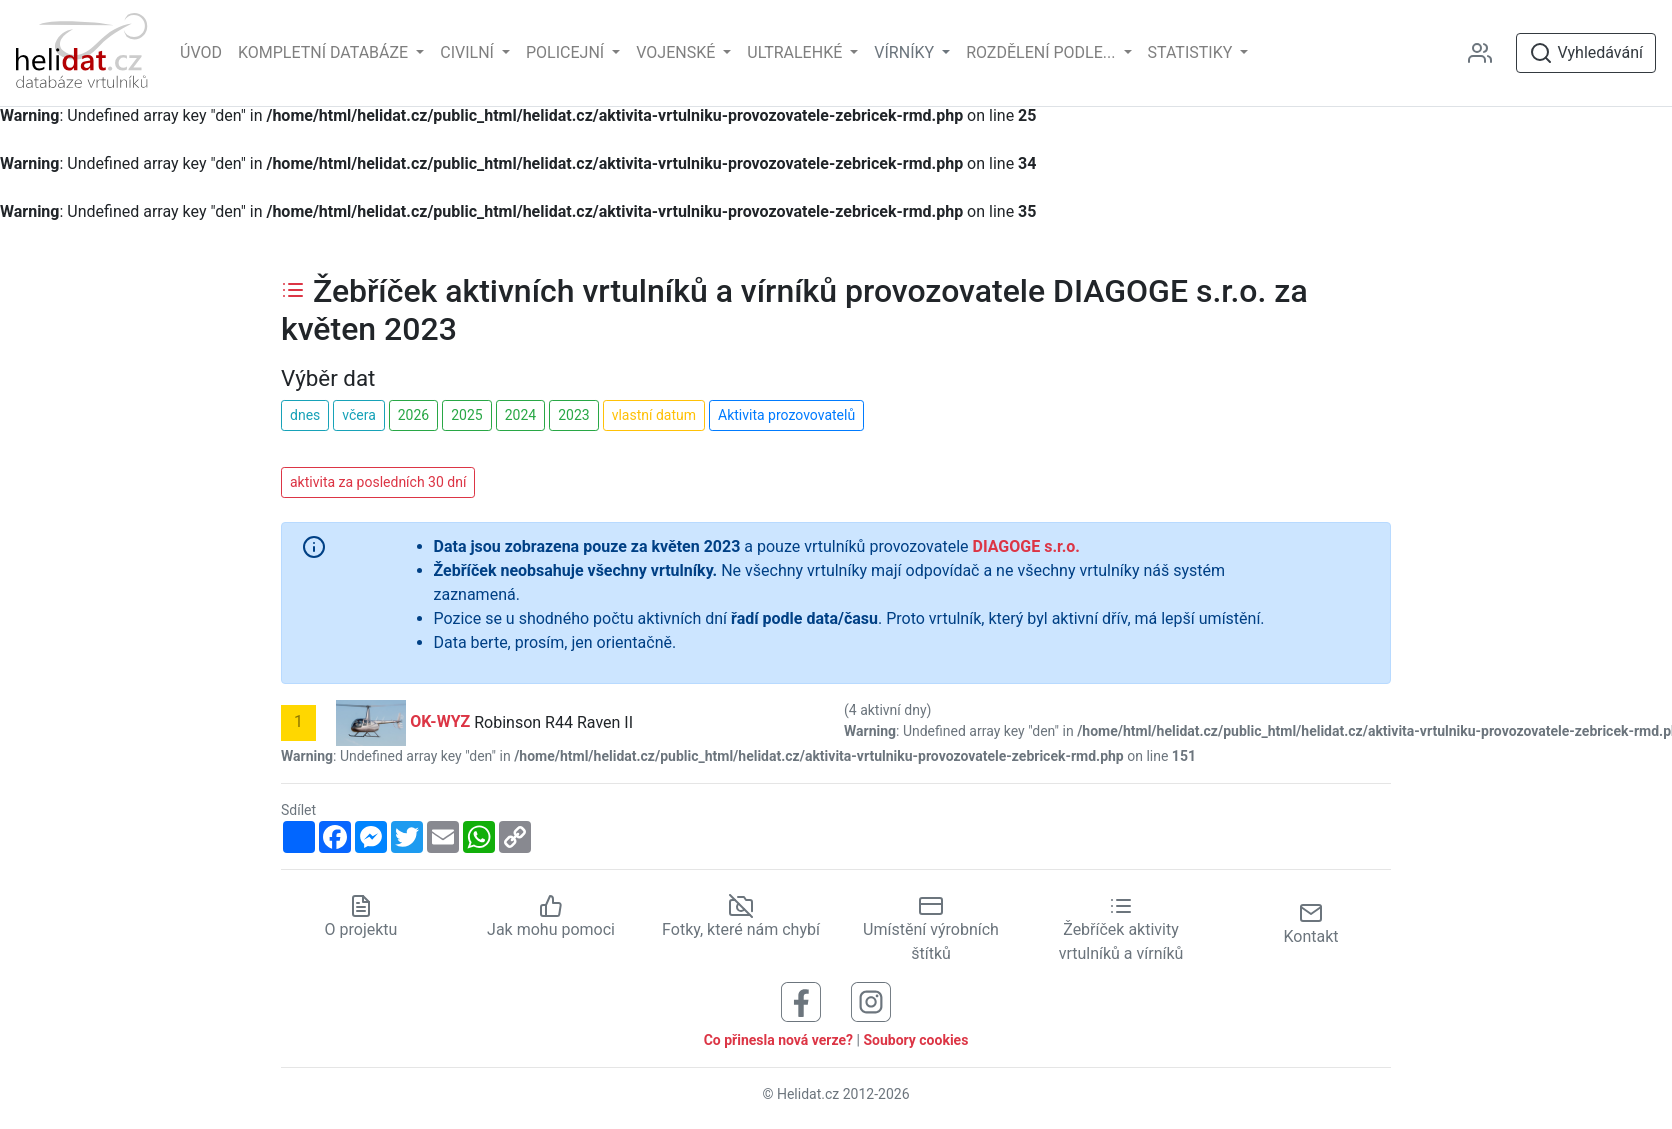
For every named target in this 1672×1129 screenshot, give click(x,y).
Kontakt (1310, 923)
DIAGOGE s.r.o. (1026, 546)
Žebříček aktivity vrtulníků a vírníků (1121, 930)
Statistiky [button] (1192, 52)
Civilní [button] (469, 52)
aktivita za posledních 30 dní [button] (378, 482)
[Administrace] (1488, 53)
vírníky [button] (906, 52)
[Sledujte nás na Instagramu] (871, 1001)
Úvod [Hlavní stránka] (201, 52)
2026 (413, 415)
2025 (466, 415)
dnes (305, 415)
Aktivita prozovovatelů (786, 415)
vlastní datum (654, 415)
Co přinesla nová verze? (778, 1040)
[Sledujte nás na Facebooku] (801, 1001)
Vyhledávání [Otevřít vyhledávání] (1586, 53)
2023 (573, 415)
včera (359, 415)
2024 (520, 415)
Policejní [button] (567, 52)
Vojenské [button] (677, 52)
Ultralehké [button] (796, 52)
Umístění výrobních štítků (931, 930)
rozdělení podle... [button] (1042, 52)
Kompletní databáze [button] (325, 52)
